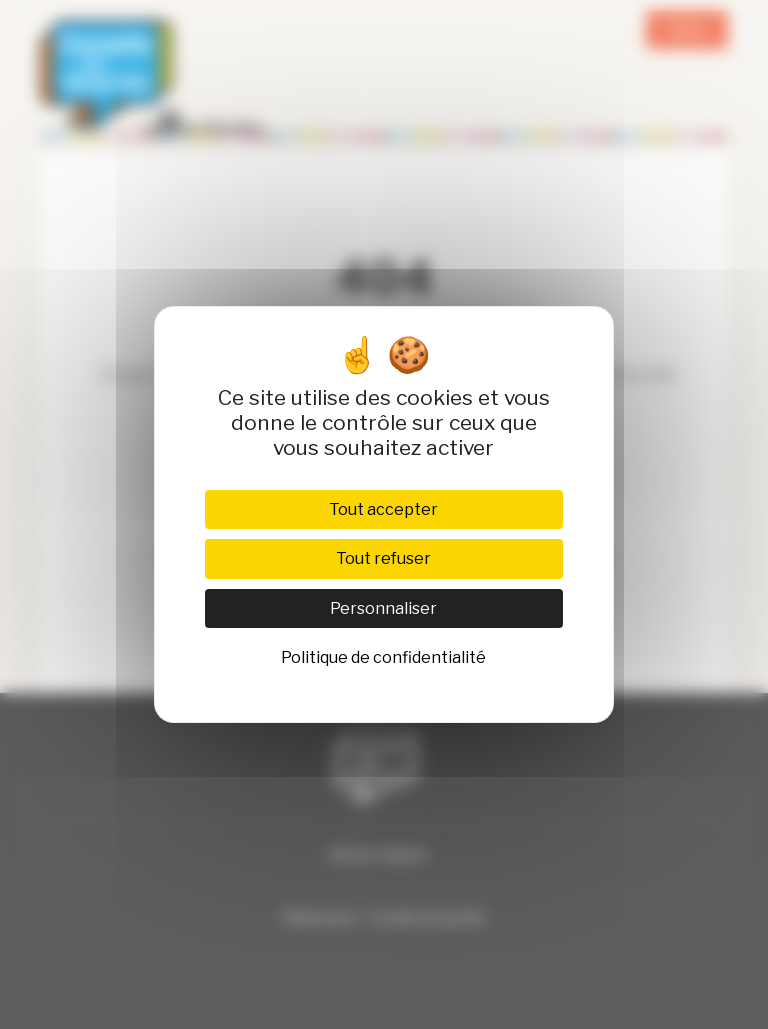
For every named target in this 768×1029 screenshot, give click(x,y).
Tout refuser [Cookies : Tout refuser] (383, 558)
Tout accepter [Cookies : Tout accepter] (383, 509)
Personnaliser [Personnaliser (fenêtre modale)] (383, 608)
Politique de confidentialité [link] (383, 657)
